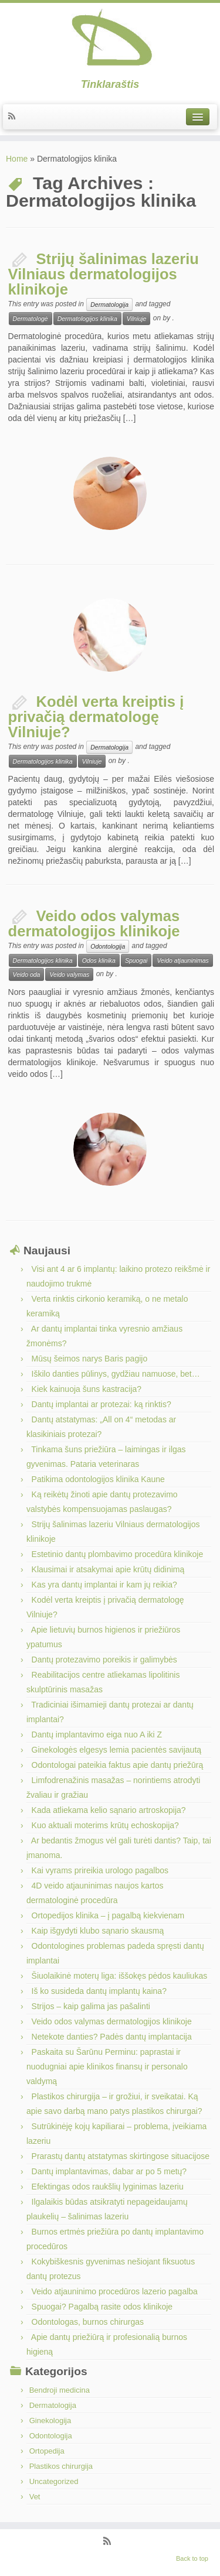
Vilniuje (137, 318)
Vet (34, 2496)
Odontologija (107, 946)
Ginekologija (50, 2420)
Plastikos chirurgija (61, 2466)
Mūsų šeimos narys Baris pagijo (90, 1358)
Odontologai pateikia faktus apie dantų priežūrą (118, 1765)
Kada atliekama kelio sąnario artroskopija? (109, 1810)
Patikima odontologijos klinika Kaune (98, 1479)
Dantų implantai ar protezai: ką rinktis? (101, 1404)
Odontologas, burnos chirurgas (88, 2322)
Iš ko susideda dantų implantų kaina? (99, 1991)
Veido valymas (69, 974)
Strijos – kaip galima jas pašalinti (91, 2006)
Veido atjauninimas (182, 960)
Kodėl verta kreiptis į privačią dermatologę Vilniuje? (96, 716)
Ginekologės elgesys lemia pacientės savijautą (117, 1749)
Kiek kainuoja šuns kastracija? (87, 1389)
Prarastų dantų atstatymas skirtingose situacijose (120, 2156)
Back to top (192, 2558)
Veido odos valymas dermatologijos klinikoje (94, 923)
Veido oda (26, 974)
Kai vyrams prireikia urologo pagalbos (100, 1870)
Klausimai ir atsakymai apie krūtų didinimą (108, 1569)
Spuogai (136, 960)
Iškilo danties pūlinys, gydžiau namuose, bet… (116, 1373)
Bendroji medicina (59, 2390)
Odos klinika (99, 960)
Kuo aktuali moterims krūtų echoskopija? (105, 1825)
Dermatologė (30, 318)
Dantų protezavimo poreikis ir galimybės (104, 1659)
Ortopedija (47, 2451)
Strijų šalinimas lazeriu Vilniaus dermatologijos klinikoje (103, 274)
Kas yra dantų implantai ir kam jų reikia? (104, 1584)
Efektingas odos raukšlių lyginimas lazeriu (108, 2186)
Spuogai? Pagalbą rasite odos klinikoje (102, 2306)
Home (17, 158)
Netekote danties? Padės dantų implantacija (112, 2036)
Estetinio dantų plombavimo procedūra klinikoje (118, 1554)
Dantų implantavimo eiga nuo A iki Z (97, 1734)
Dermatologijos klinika (87, 318)
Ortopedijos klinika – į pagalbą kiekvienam (108, 1915)
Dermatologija (109, 304)
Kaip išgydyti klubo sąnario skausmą (98, 1930)
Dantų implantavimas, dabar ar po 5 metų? (109, 2171)
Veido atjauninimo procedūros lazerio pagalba (115, 2291)
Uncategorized (54, 2481)
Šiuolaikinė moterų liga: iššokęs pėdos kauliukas (120, 1975)
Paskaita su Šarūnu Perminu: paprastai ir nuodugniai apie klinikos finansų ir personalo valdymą (107, 2066)
